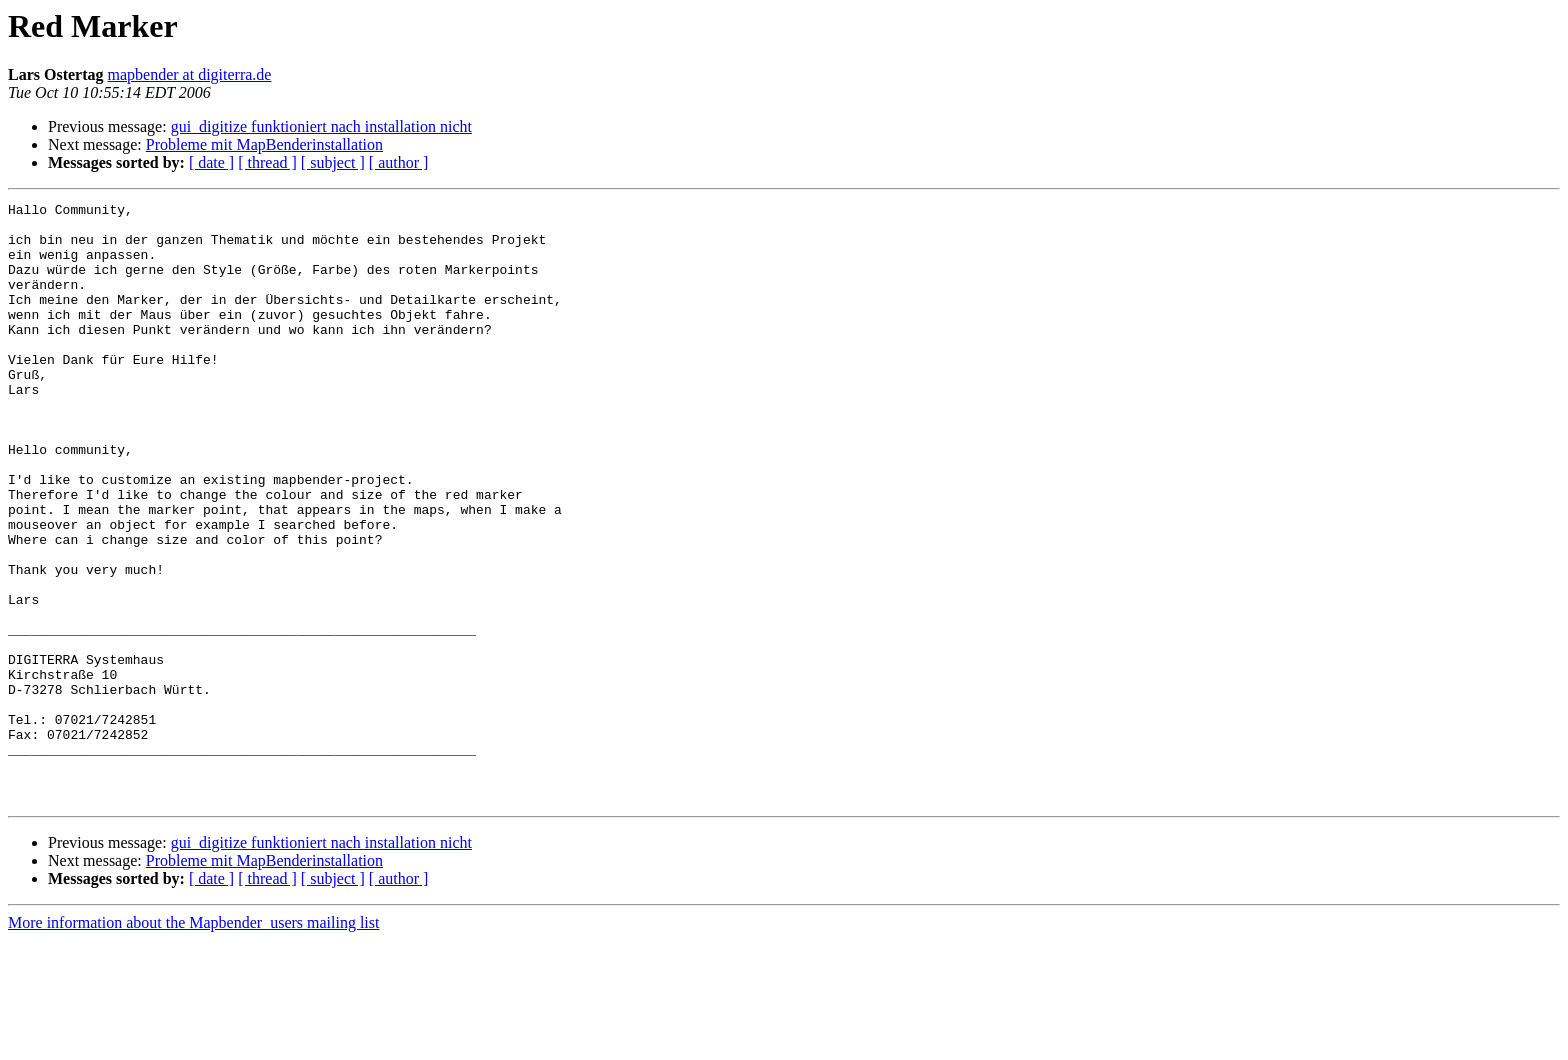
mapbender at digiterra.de (190, 74)
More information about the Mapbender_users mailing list (193, 1042)
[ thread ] (267, 162)
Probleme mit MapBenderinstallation (264, 144)
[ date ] (211, 162)
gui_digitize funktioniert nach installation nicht (321, 126)
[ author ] (399, 162)
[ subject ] (333, 162)
